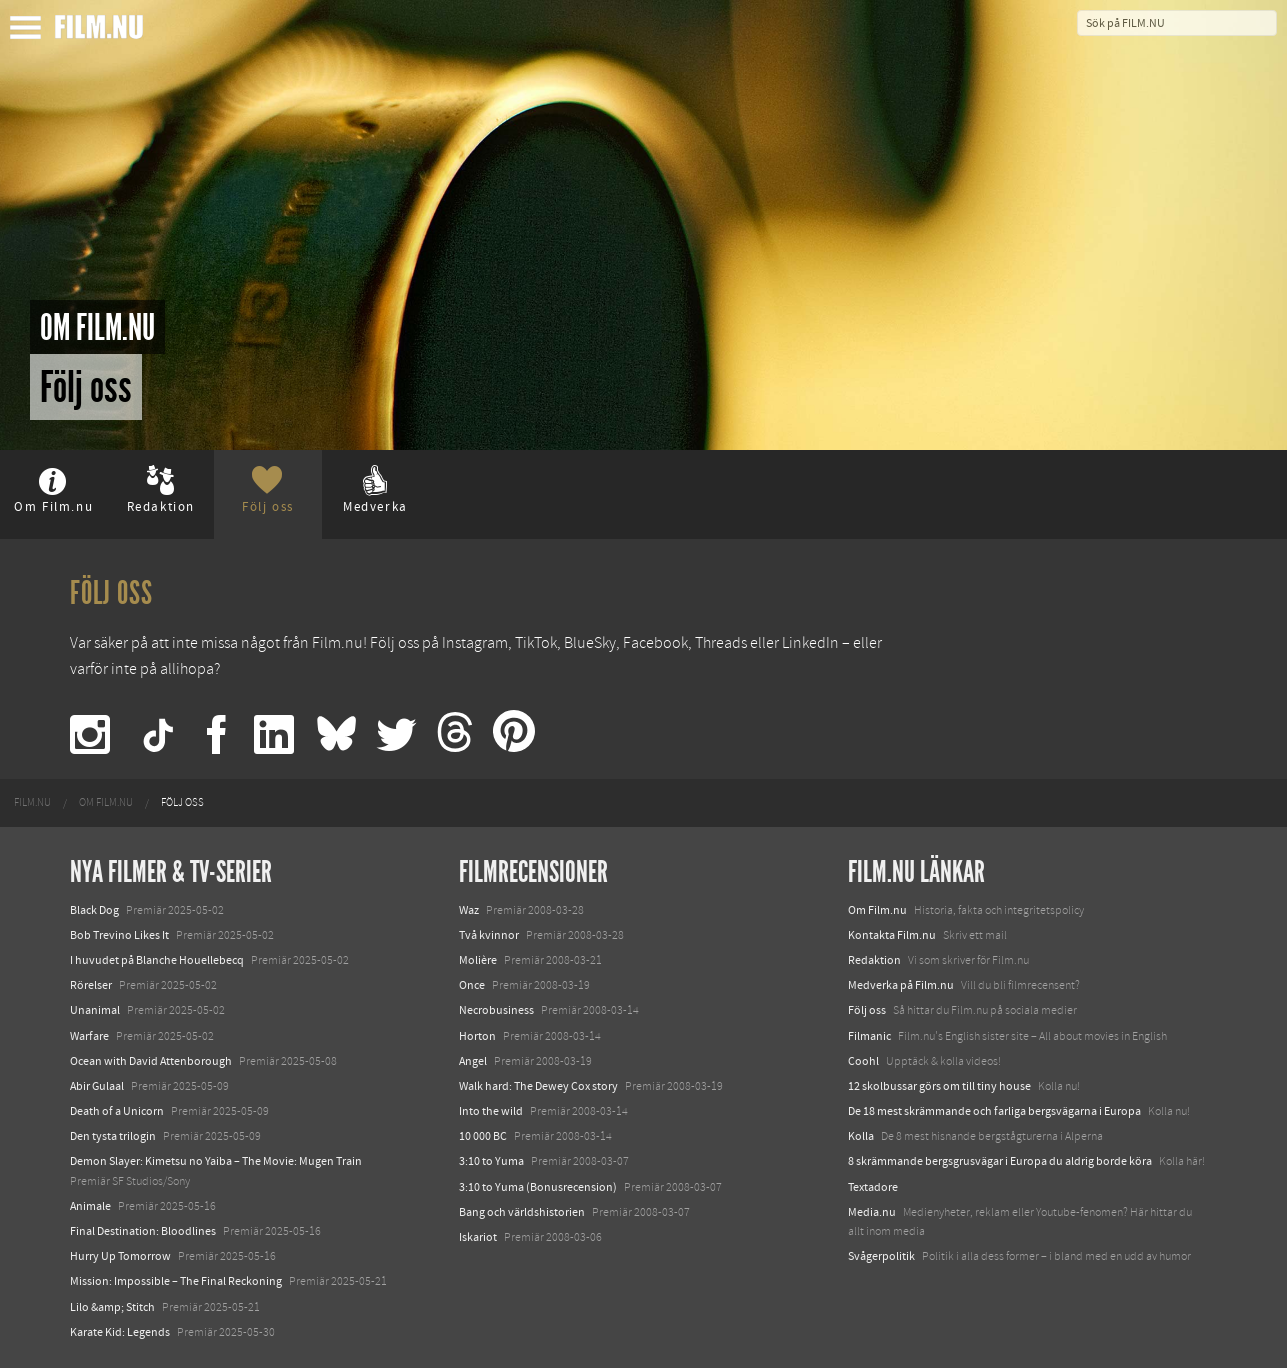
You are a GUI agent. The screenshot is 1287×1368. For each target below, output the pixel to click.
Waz (469, 910)
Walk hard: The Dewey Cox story (538, 1086)
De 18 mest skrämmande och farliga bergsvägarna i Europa (994, 1111)
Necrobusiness (496, 1010)
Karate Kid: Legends (120, 1332)
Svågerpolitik (881, 1256)
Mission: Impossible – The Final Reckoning (176, 1281)
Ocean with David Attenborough (151, 1061)
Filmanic (869, 1036)
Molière (478, 960)
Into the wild (491, 1111)
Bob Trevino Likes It (119, 935)
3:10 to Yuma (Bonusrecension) (538, 1187)
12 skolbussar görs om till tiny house (939, 1086)
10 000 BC (483, 1136)
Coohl (863, 1061)
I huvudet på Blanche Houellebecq (157, 960)
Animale (90, 1206)
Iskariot (478, 1237)
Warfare (89, 1036)
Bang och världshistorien (522, 1212)
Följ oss (867, 1010)
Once (472, 985)
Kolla (861, 1136)
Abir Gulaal (97, 1086)
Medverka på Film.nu (901, 985)
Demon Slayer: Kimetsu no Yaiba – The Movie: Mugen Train (216, 1161)
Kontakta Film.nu (892, 935)
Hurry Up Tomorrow (120, 1256)
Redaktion (874, 960)
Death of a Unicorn (117, 1111)
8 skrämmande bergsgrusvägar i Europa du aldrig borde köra (1000, 1161)
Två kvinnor (489, 935)
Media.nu (872, 1212)
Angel (473, 1061)
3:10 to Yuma (491, 1161)
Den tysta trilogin (113, 1136)
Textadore (873, 1187)
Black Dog (94, 910)
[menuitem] (32, 803)
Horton (477, 1036)
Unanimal (95, 1010)
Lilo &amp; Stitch (112, 1307)
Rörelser (91, 985)
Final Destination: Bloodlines (143, 1231)
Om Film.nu (877, 910)
